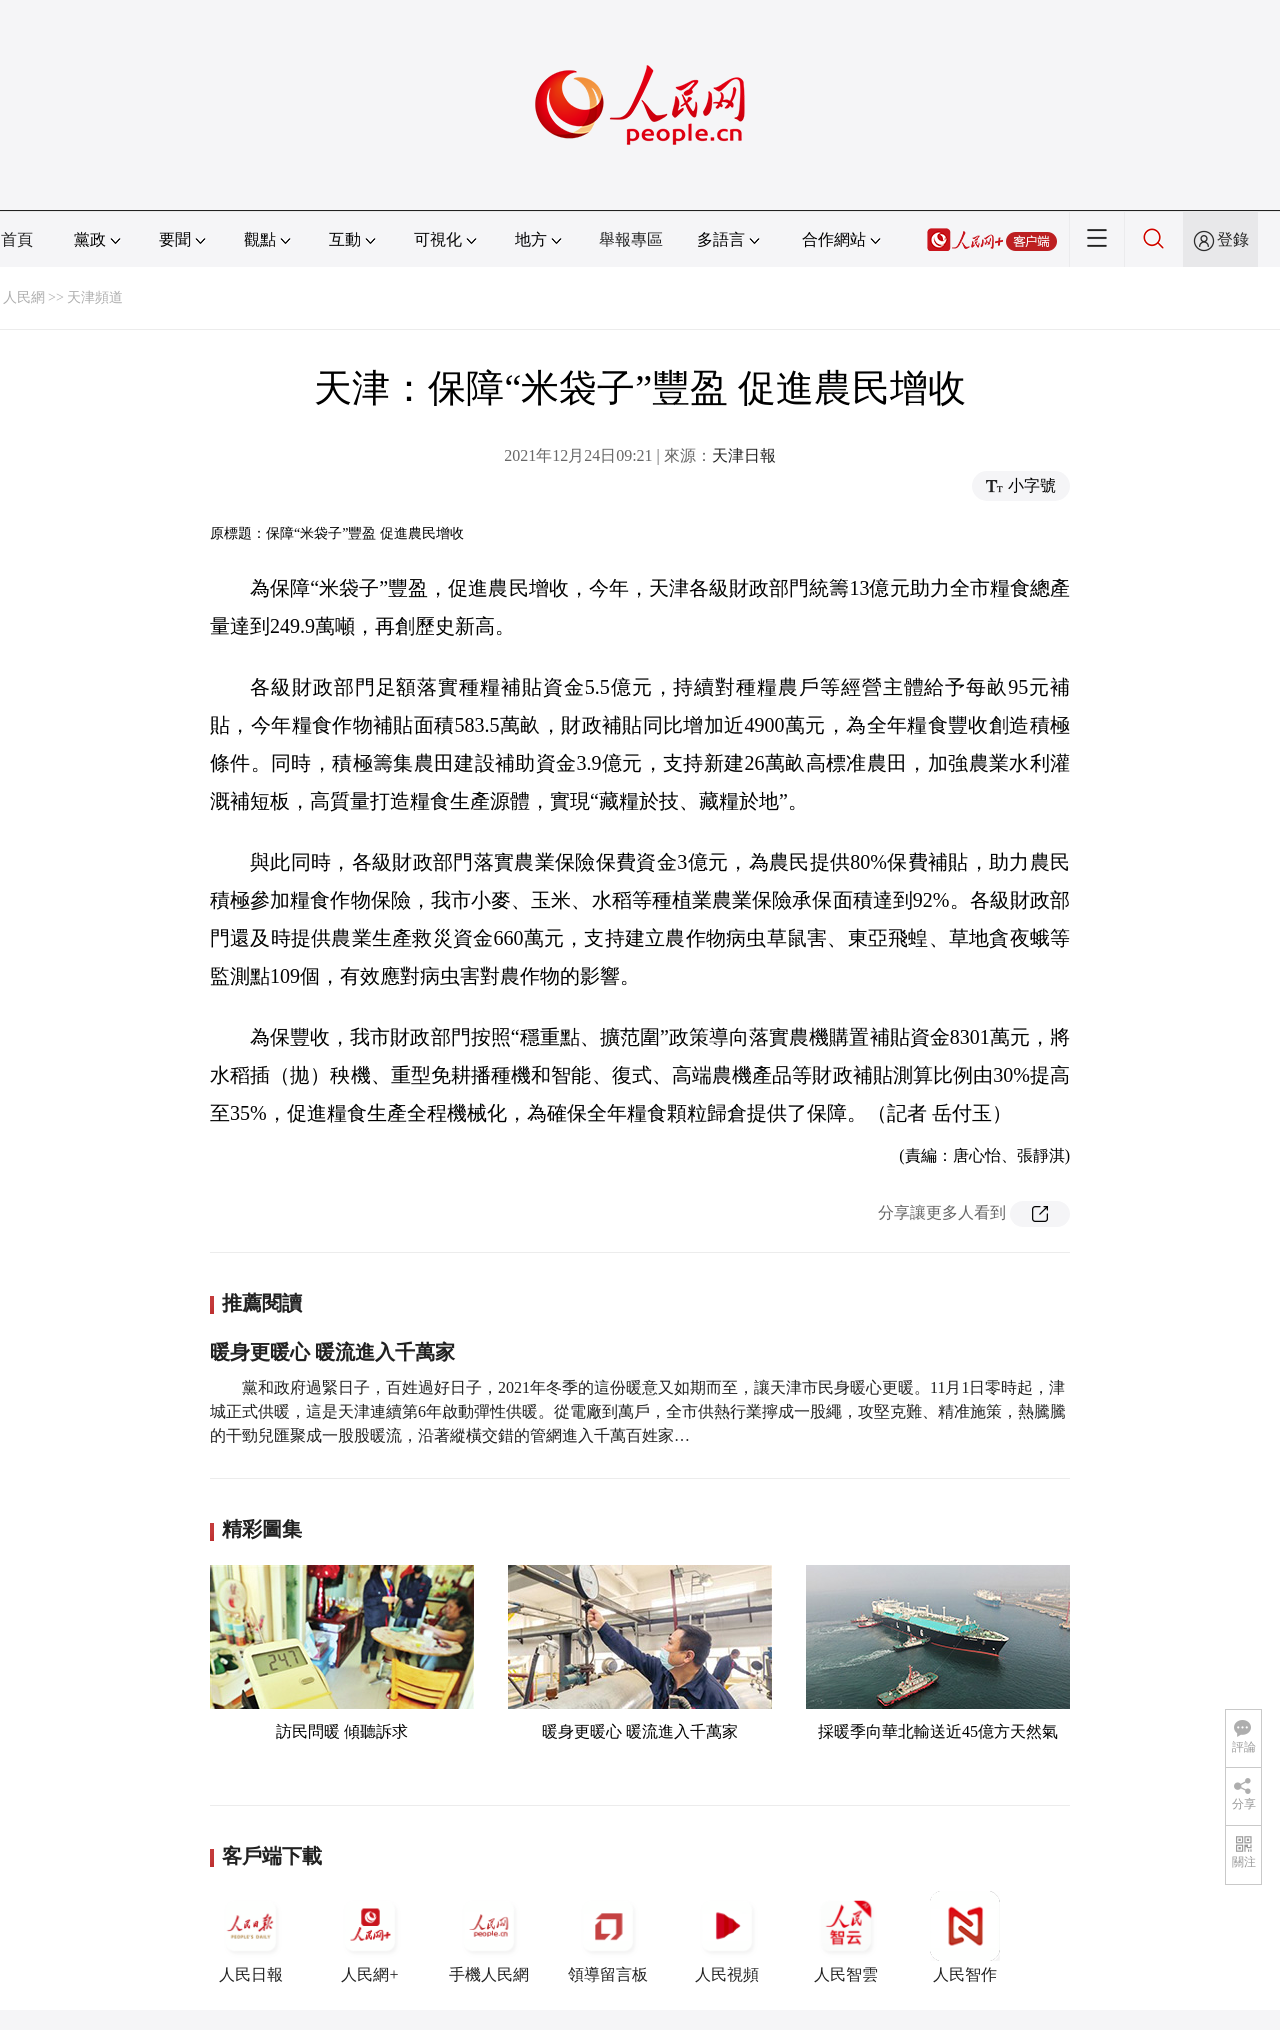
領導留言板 (608, 1937)
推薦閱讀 (262, 1303)
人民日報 (251, 1937)
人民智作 (965, 1937)
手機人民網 (489, 1937)
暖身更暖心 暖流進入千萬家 (332, 1352)
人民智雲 (846, 1937)
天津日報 (744, 455)
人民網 (24, 297)
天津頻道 (95, 297)
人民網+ (370, 1937)
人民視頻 (727, 1937)
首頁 (17, 239)
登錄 (1233, 239)
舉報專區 (631, 239)
